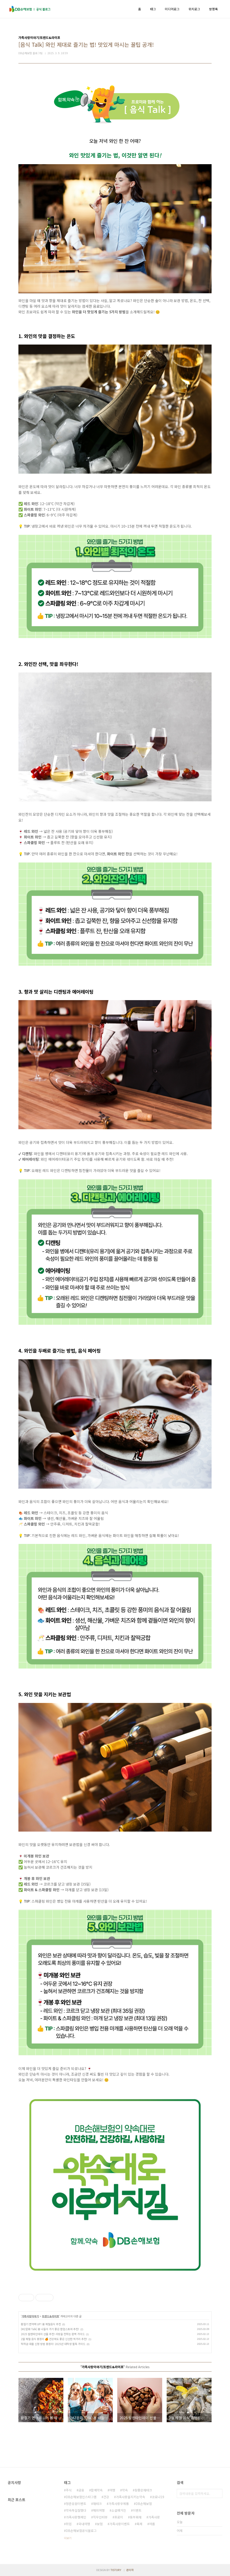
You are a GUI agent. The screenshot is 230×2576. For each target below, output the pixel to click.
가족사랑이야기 (30, 2316)
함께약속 (97, 2490)
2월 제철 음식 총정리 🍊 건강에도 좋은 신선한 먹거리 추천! (54, 2339)
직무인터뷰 (100, 2517)
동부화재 (136, 2517)
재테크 (97, 2503)
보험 (100, 2524)
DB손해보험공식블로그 (81, 2530)
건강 (106, 2497)
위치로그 (194, 9)
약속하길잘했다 (76, 2510)
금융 (81, 2490)
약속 (125, 2490)
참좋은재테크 (143, 2490)
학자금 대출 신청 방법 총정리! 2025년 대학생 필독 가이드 (53, 2344)
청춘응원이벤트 (76, 2503)
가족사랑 (154, 2517)
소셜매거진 (118, 2510)
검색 (218, 2493)
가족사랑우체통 (118, 2503)
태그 (153, 9)
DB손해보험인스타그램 (81, 2497)
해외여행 (99, 2510)
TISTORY (116, 2570)
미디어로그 (172, 9)
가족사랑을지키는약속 (130, 2497)
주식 (69, 2490)
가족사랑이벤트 (119, 2524)
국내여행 (84, 2524)
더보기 (67, 2538)
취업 (69, 2524)
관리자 (130, 2570)
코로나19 (158, 2497)
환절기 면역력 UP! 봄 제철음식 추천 (41, 2324)
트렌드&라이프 (50, 2316)
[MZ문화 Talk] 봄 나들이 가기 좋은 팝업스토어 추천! (50, 2329)
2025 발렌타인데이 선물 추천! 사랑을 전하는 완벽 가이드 (53, 2334)
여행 (112, 2490)
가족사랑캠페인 (76, 2517)
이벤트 (137, 2510)
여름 (152, 2524)
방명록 (213, 9)
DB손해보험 (144, 2503)
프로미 (118, 2517)
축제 (139, 2524)
